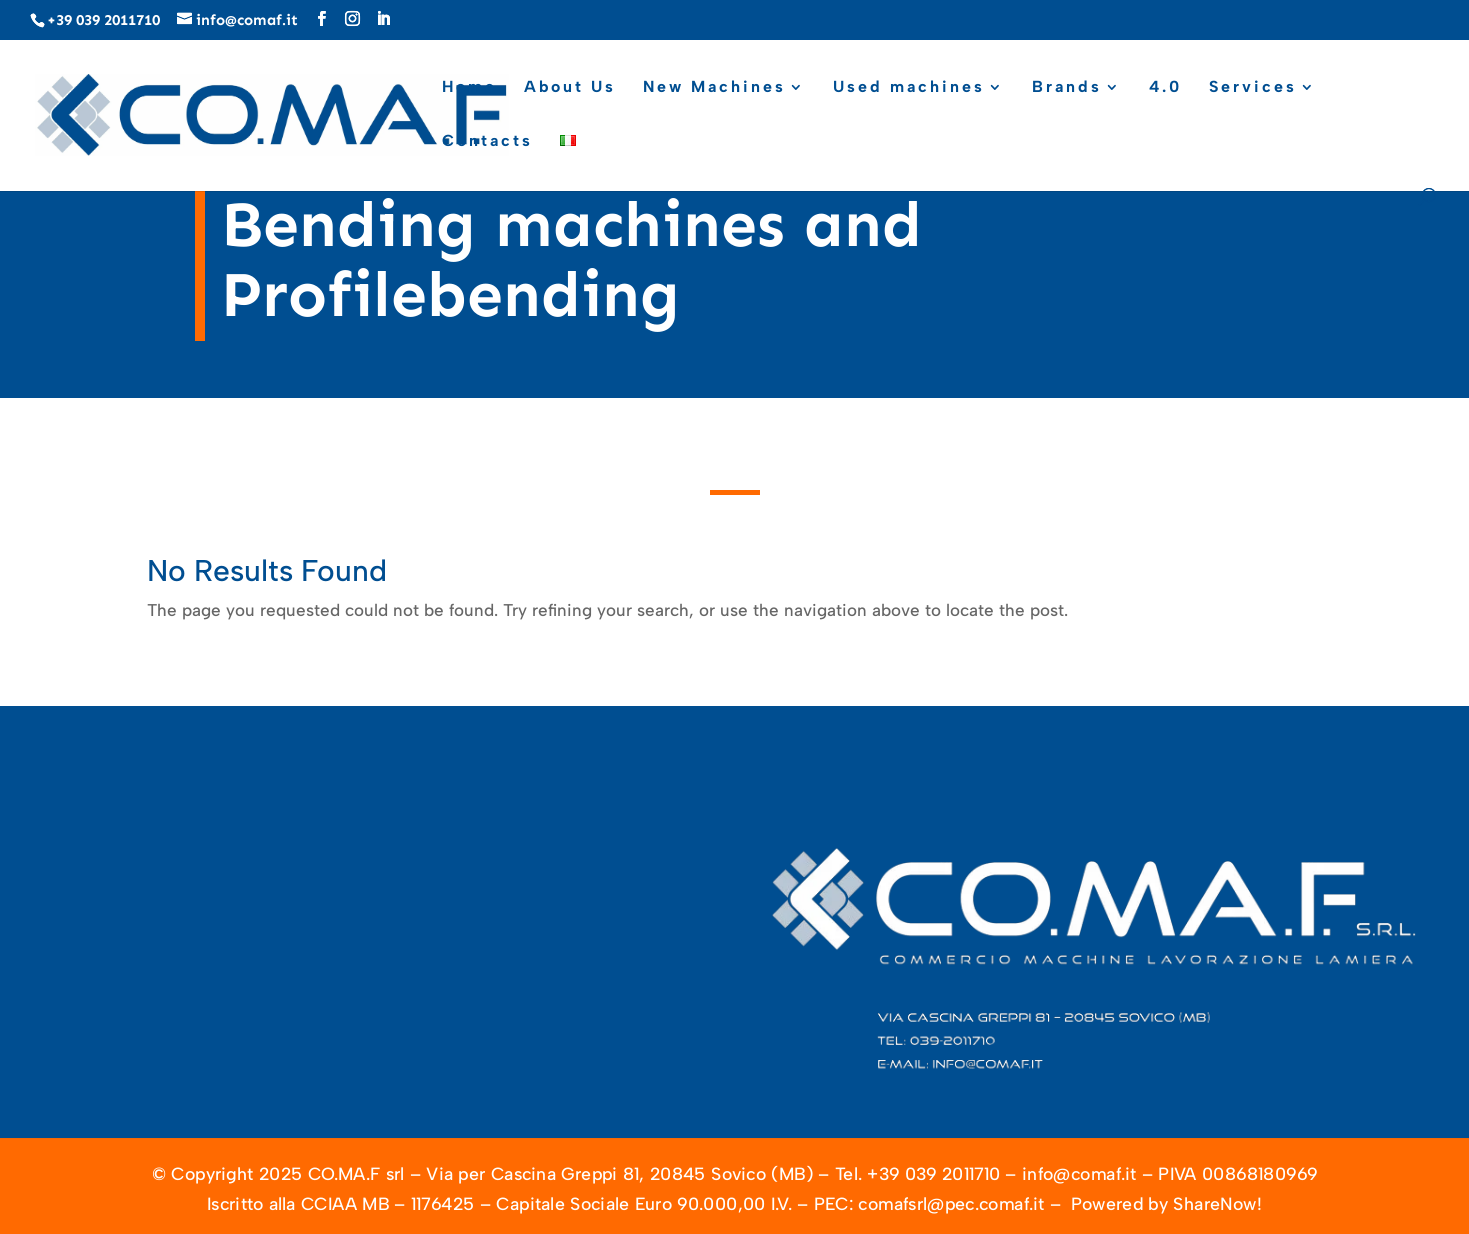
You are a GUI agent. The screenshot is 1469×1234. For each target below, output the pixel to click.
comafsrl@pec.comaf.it (951, 1203)
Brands (1067, 88)
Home (469, 88)
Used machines (909, 88)
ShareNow (1214, 1203)
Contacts (487, 142)
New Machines (714, 88)
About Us (570, 88)
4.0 (1165, 88)
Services (1253, 88)
